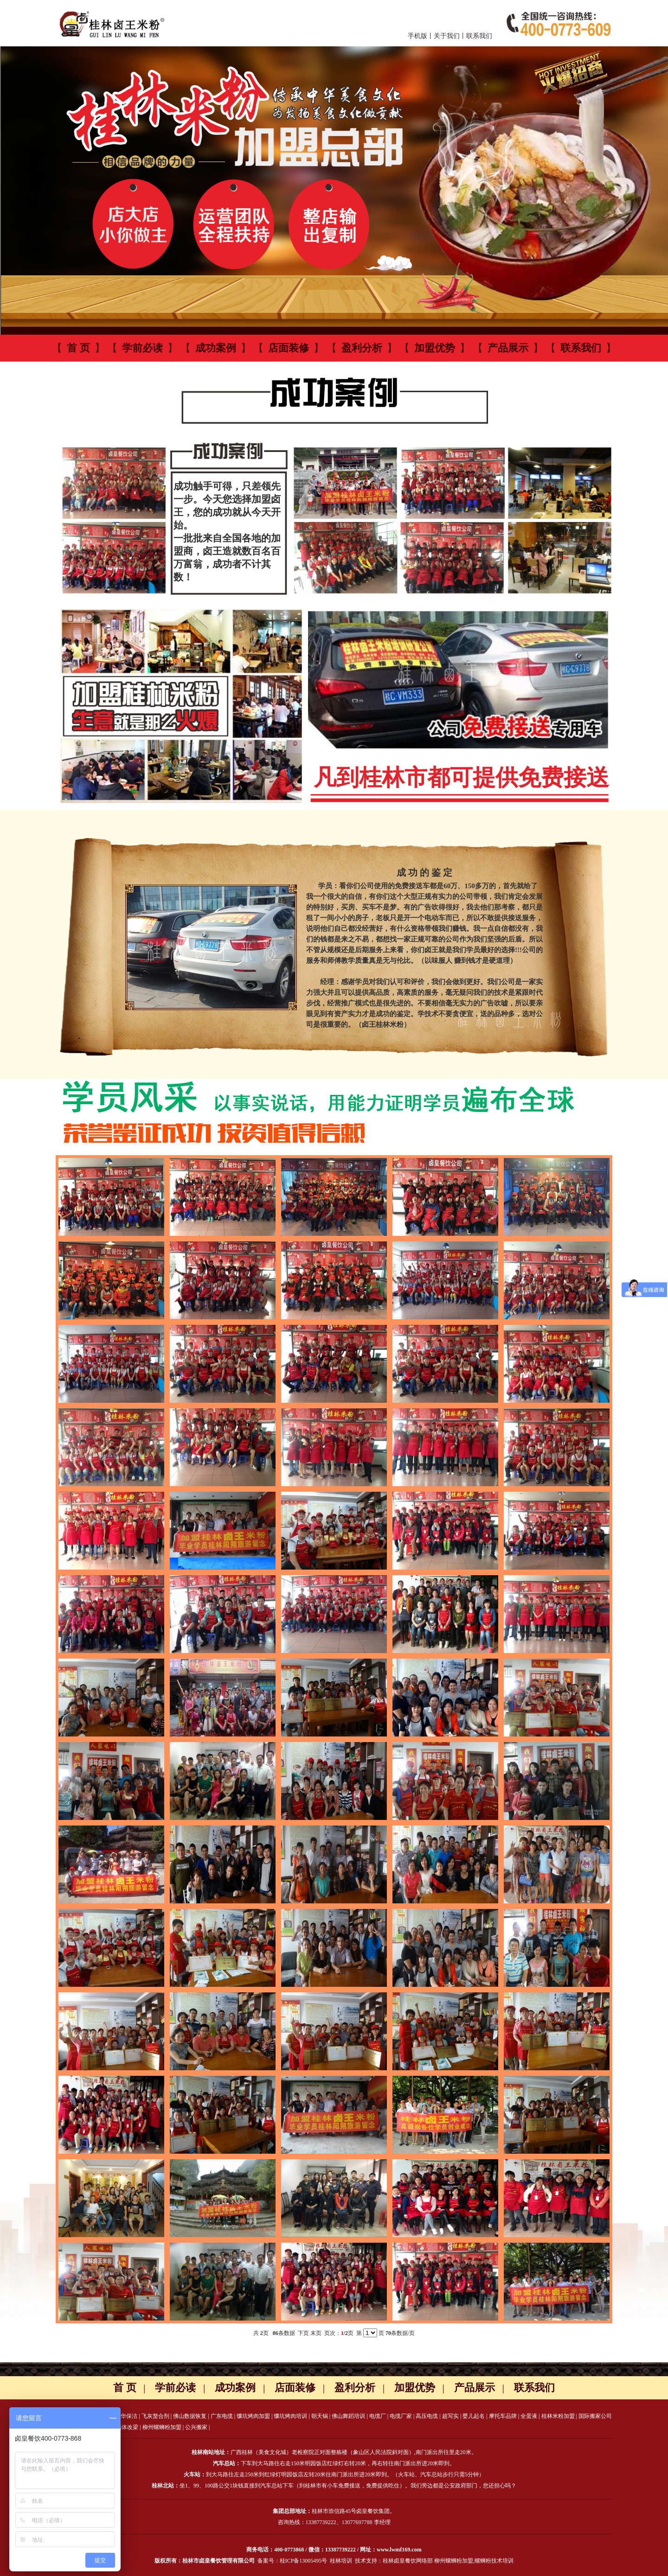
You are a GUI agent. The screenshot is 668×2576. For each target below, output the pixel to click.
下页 (303, 2333)
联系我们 (479, 35)
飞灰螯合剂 (155, 2416)
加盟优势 (434, 348)
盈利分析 (361, 348)
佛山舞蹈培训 (348, 2416)
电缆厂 (377, 2416)
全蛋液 (528, 2416)
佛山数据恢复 (189, 2416)
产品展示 (508, 348)
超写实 (450, 2416)
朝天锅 (319, 2416)
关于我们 (447, 35)
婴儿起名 (473, 2416)
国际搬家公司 (595, 2416)
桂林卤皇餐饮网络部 (408, 2560)
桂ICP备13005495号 (304, 2560)
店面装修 (288, 348)
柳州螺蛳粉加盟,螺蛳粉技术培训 (474, 2560)
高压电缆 (427, 2416)
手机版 (417, 35)
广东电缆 (222, 2416)
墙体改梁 (127, 2427)
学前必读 (142, 348)
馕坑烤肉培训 (290, 2416)
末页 (315, 2333)
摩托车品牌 (503, 2416)
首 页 (78, 348)
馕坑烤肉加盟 (253, 2416)
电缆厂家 (401, 2416)
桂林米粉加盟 (558, 2416)
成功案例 (215, 348)
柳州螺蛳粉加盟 (161, 2427)
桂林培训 (341, 2560)
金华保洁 (126, 2416)
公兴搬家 (196, 2427)
